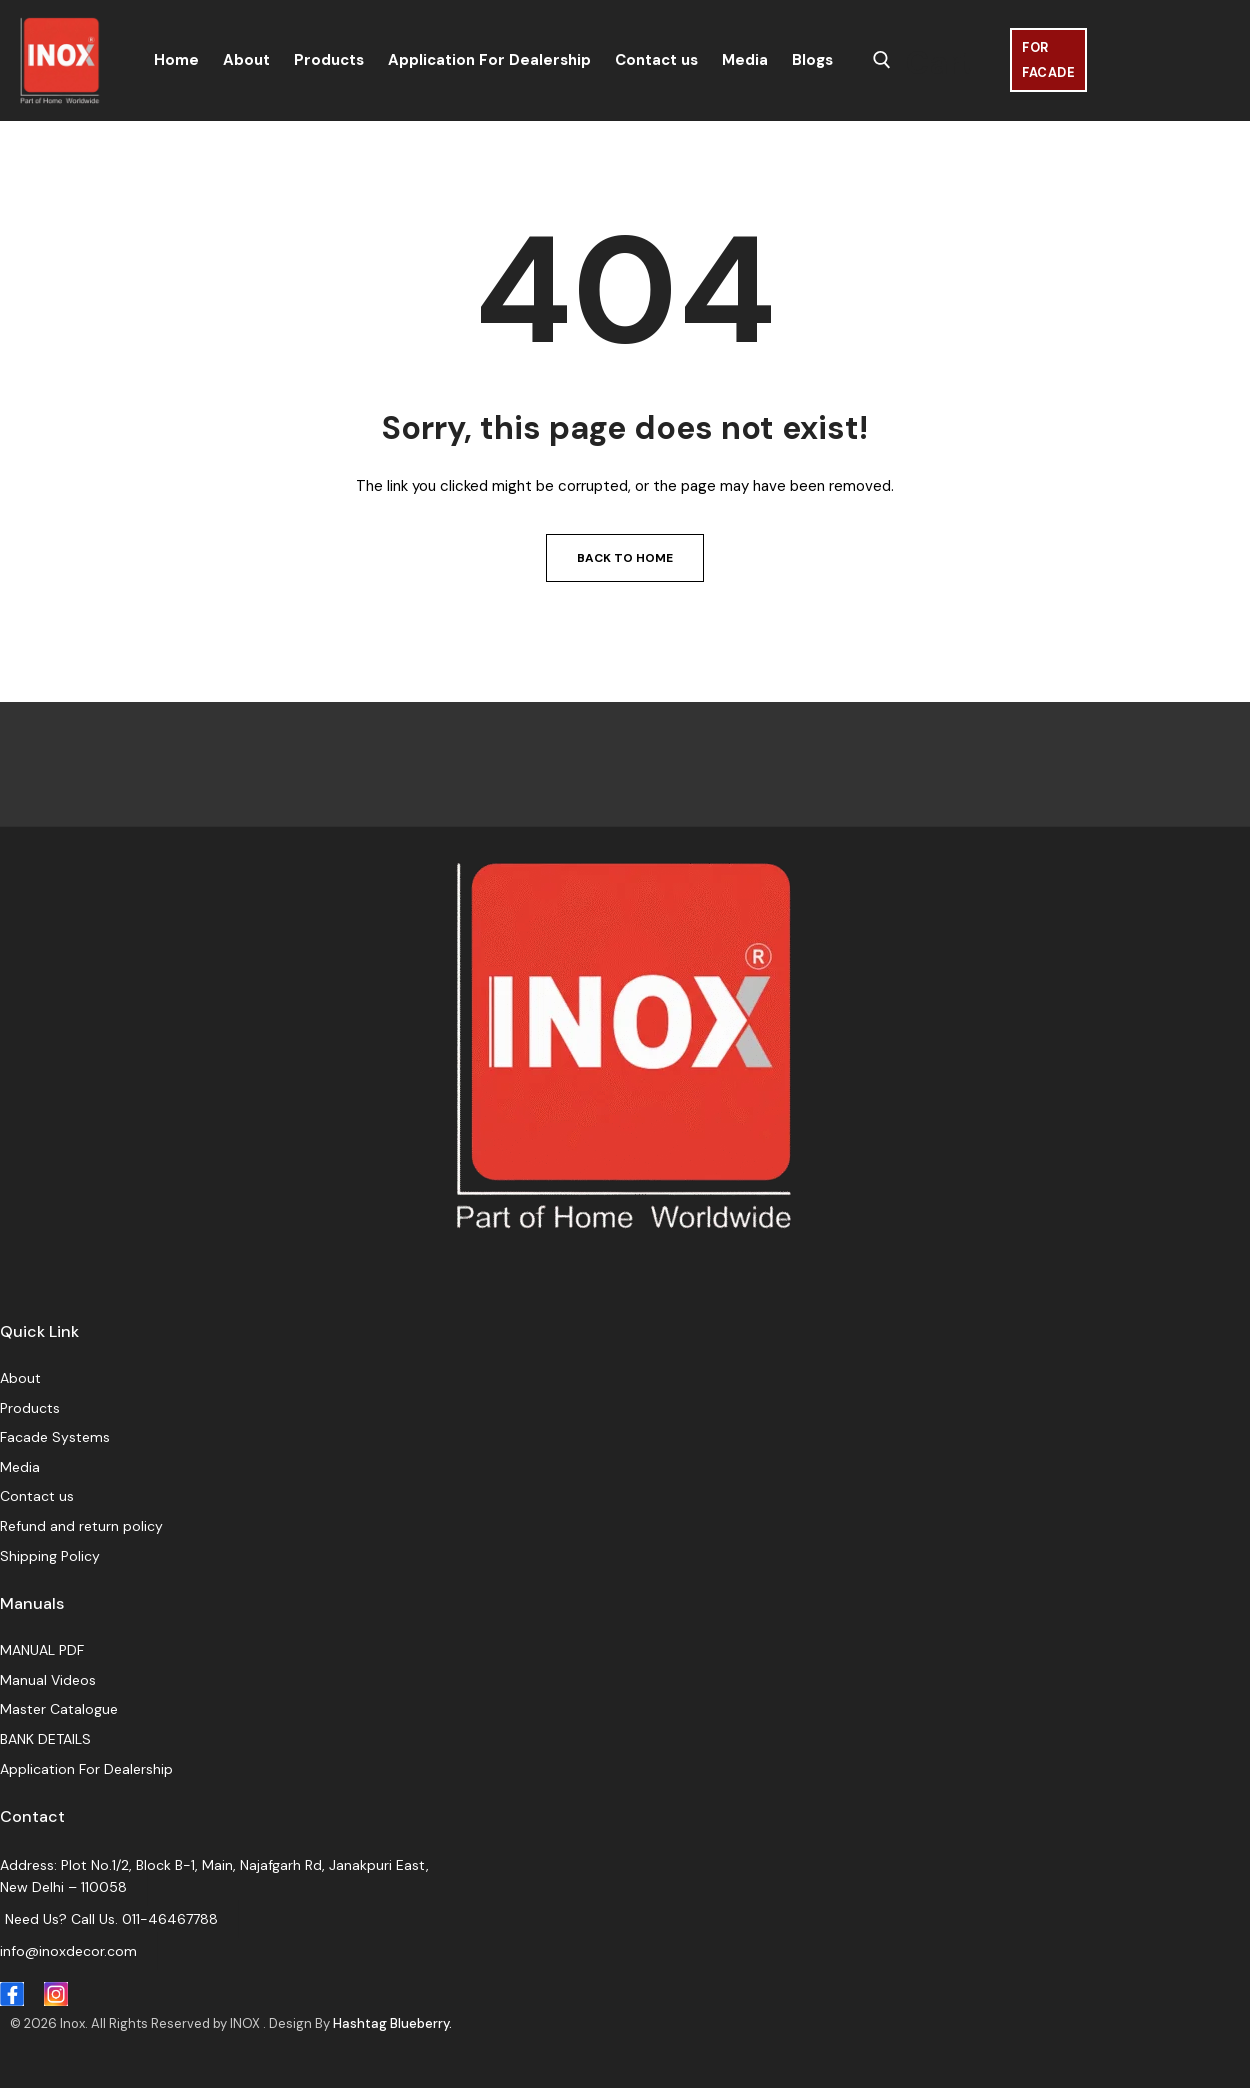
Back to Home (625, 558)
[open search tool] (882, 60)
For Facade (1048, 60)
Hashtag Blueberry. (392, 2023)
